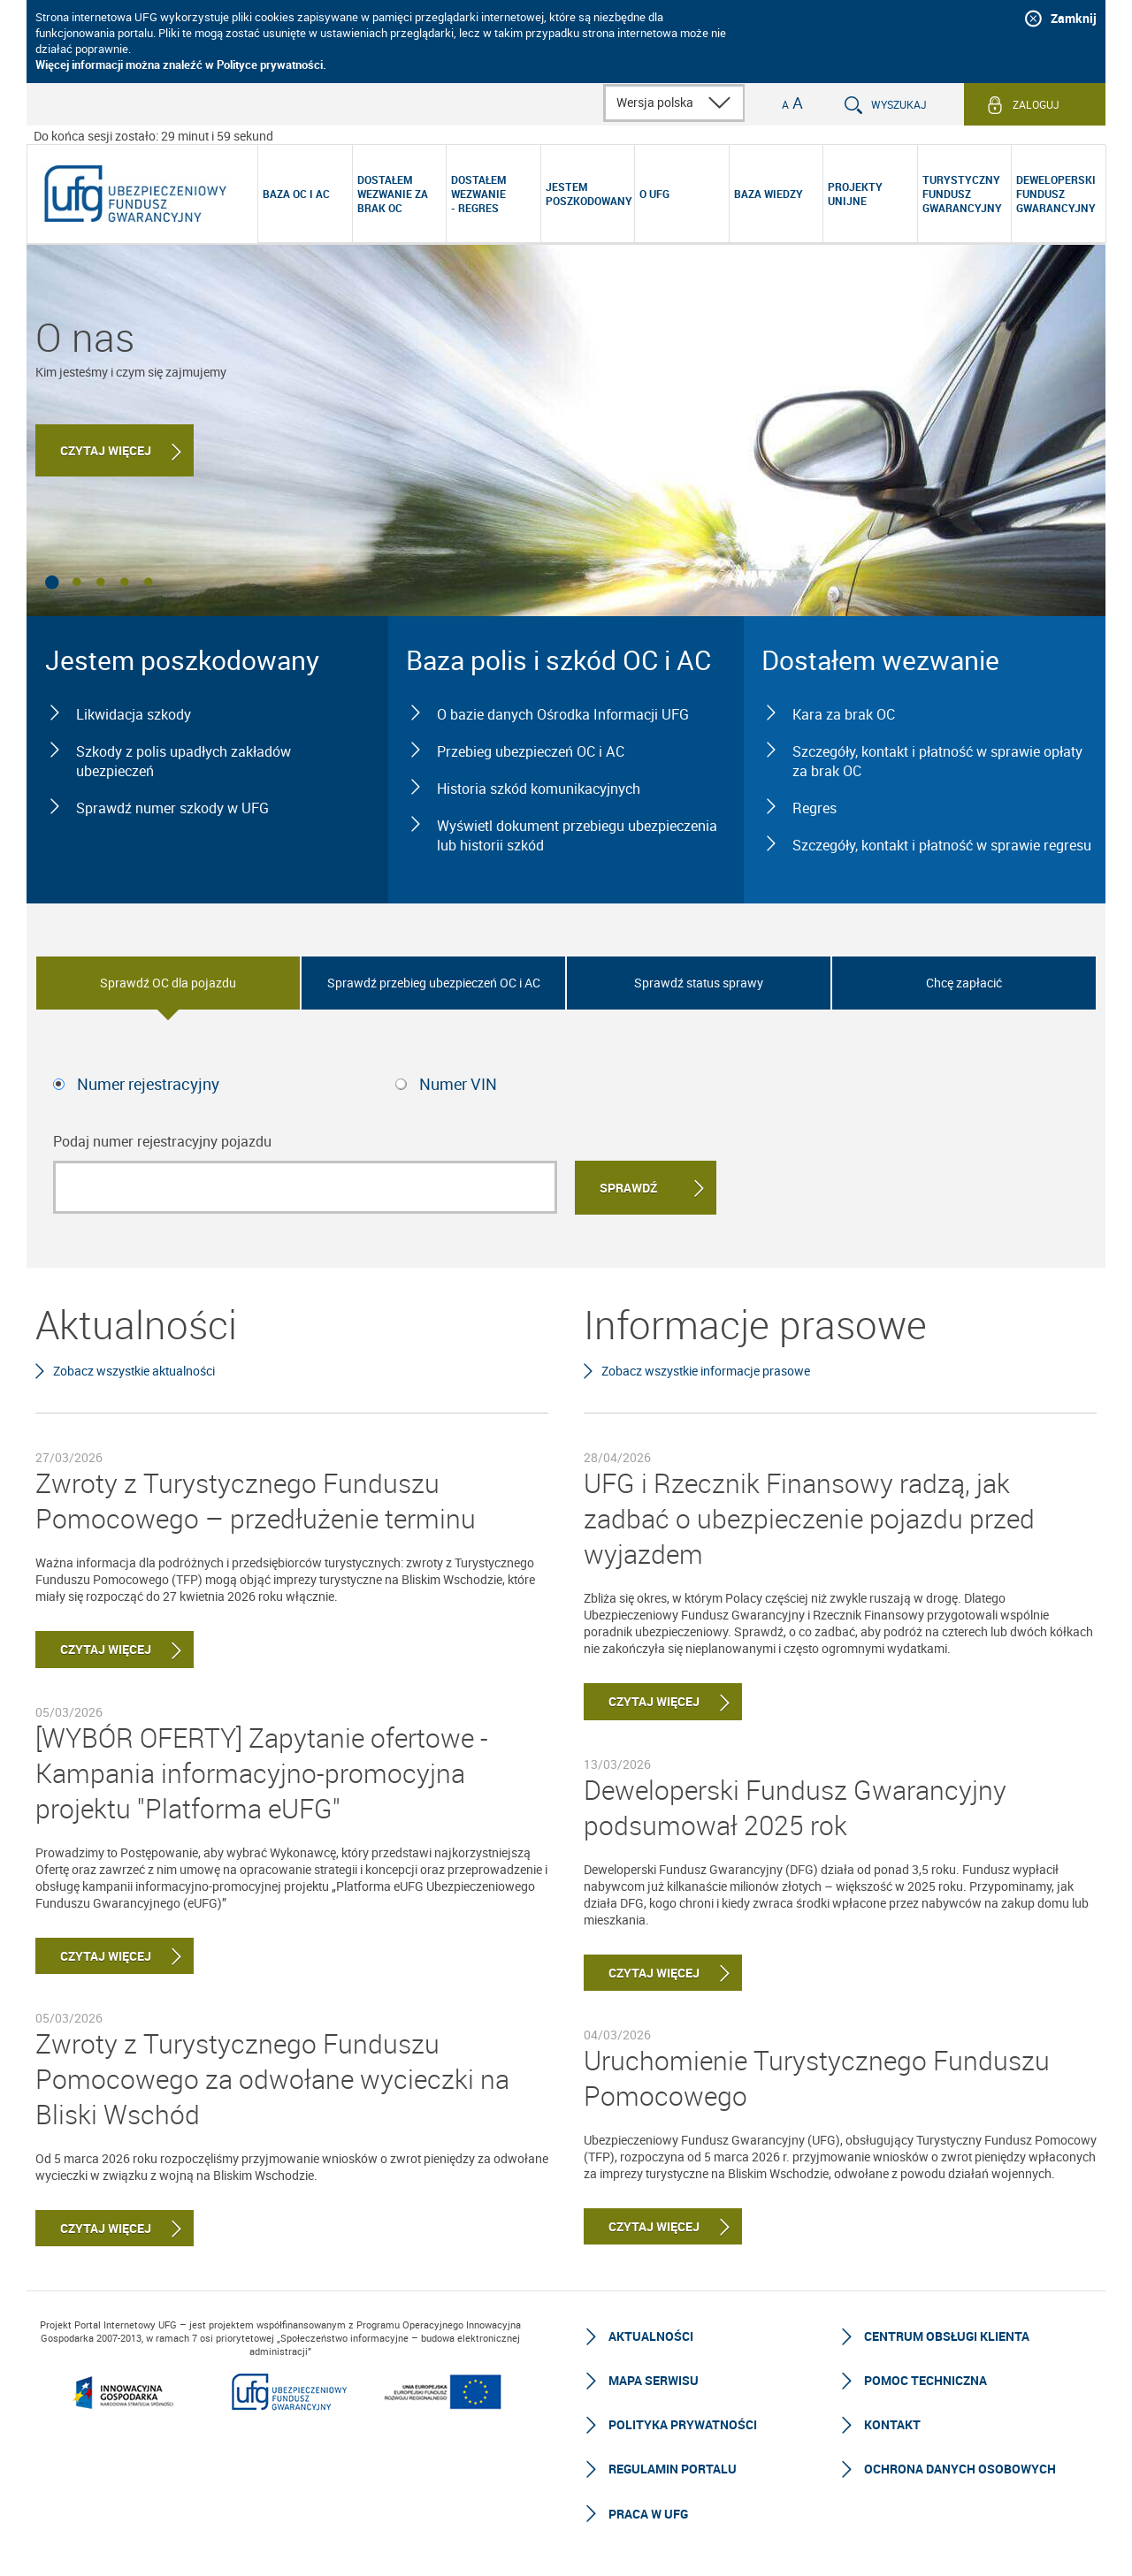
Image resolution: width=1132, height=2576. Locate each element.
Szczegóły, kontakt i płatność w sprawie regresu (941, 845)
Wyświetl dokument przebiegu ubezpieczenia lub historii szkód (577, 835)
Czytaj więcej (105, 450)
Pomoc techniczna (925, 2380)
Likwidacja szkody (133, 714)
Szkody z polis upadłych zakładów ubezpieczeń (183, 761)
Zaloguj (1036, 104)
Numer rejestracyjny (148, 1083)
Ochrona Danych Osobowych (960, 2468)
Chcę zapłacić (964, 982)
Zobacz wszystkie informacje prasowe (705, 1370)
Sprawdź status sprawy (698, 982)
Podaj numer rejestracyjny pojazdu (162, 1141)
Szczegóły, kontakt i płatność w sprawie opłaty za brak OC (937, 761)
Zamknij (1074, 18)
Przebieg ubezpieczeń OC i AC (530, 751)
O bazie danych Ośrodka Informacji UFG (563, 714)
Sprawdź (628, 1187)
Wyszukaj (899, 104)
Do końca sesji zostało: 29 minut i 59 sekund (153, 135)
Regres (814, 808)
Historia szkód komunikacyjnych (538, 788)
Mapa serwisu (653, 2380)
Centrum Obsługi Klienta (946, 2336)
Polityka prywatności (682, 2424)
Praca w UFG (648, 2513)
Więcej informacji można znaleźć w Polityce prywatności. (180, 64)
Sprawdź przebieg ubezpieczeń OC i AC (433, 982)
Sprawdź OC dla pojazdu (168, 982)
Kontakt (892, 2424)
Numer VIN (458, 1083)
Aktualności (650, 2336)
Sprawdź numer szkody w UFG (172, 808)
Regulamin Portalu (672, 2468)
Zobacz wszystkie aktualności (134, 1370)
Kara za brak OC (843, 714)
